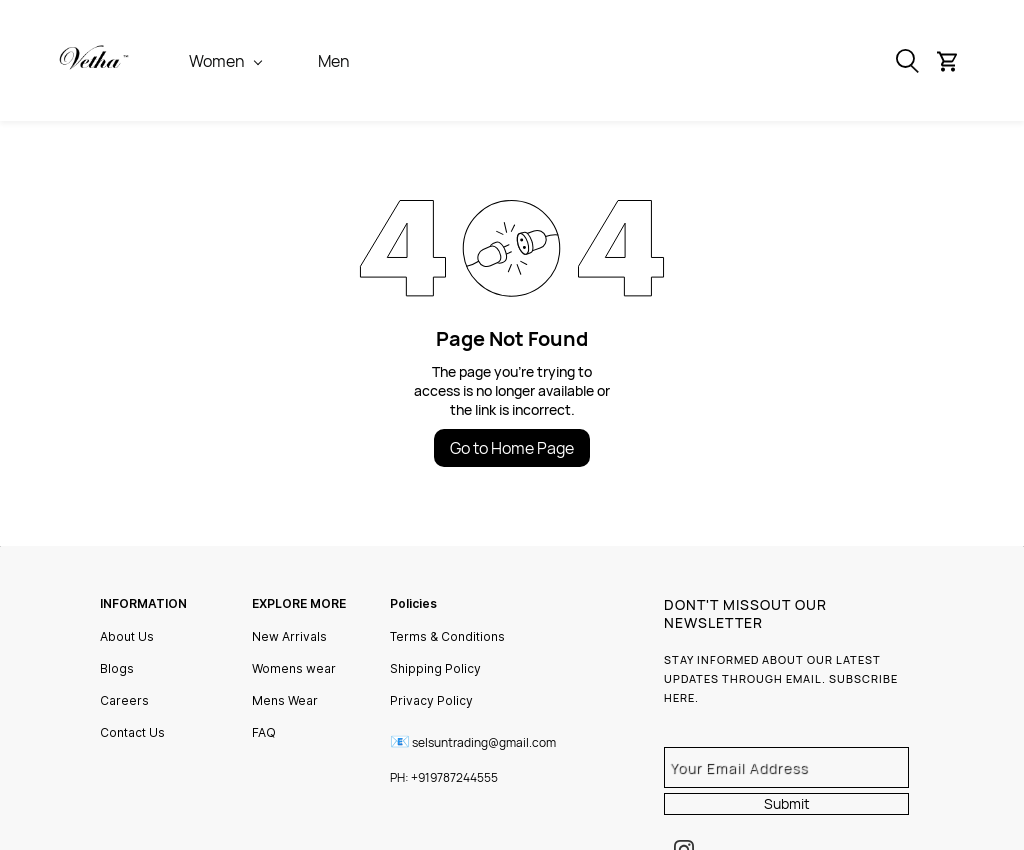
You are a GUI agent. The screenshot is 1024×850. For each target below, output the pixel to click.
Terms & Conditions (447, 636)
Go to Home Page (512, 448)
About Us (127, 636)
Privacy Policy (431, 700)
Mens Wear (285, 700)
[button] (954, 61)
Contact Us (132, 732)
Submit (787, 803)
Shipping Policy (435, 668)
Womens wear (294, 668)
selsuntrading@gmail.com (484, 742)
